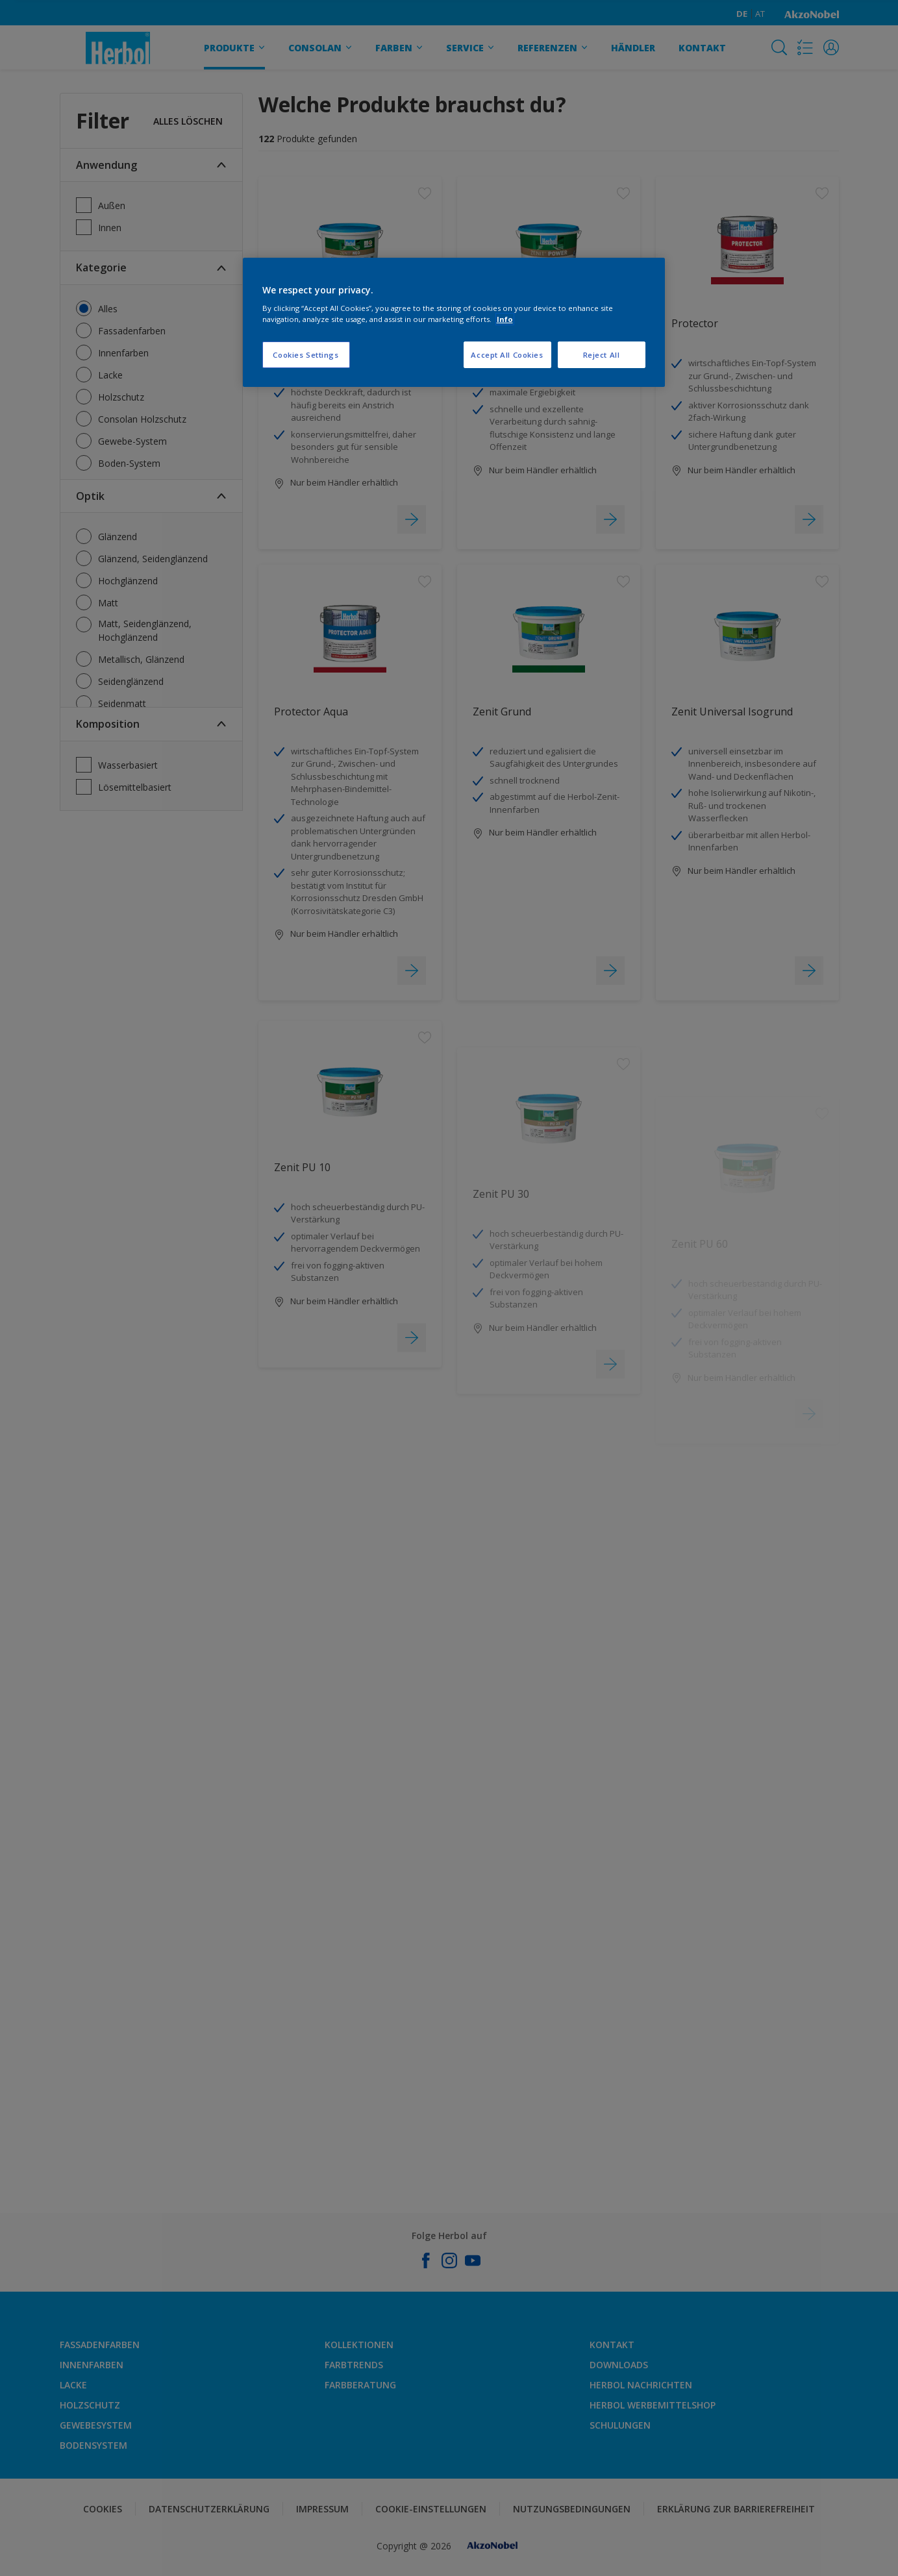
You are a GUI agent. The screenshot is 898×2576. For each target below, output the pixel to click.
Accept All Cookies (507, 355)
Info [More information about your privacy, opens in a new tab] (505, 319)
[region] (454, 323)
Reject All (601, 355)
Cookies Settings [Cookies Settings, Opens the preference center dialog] (305, 355)
